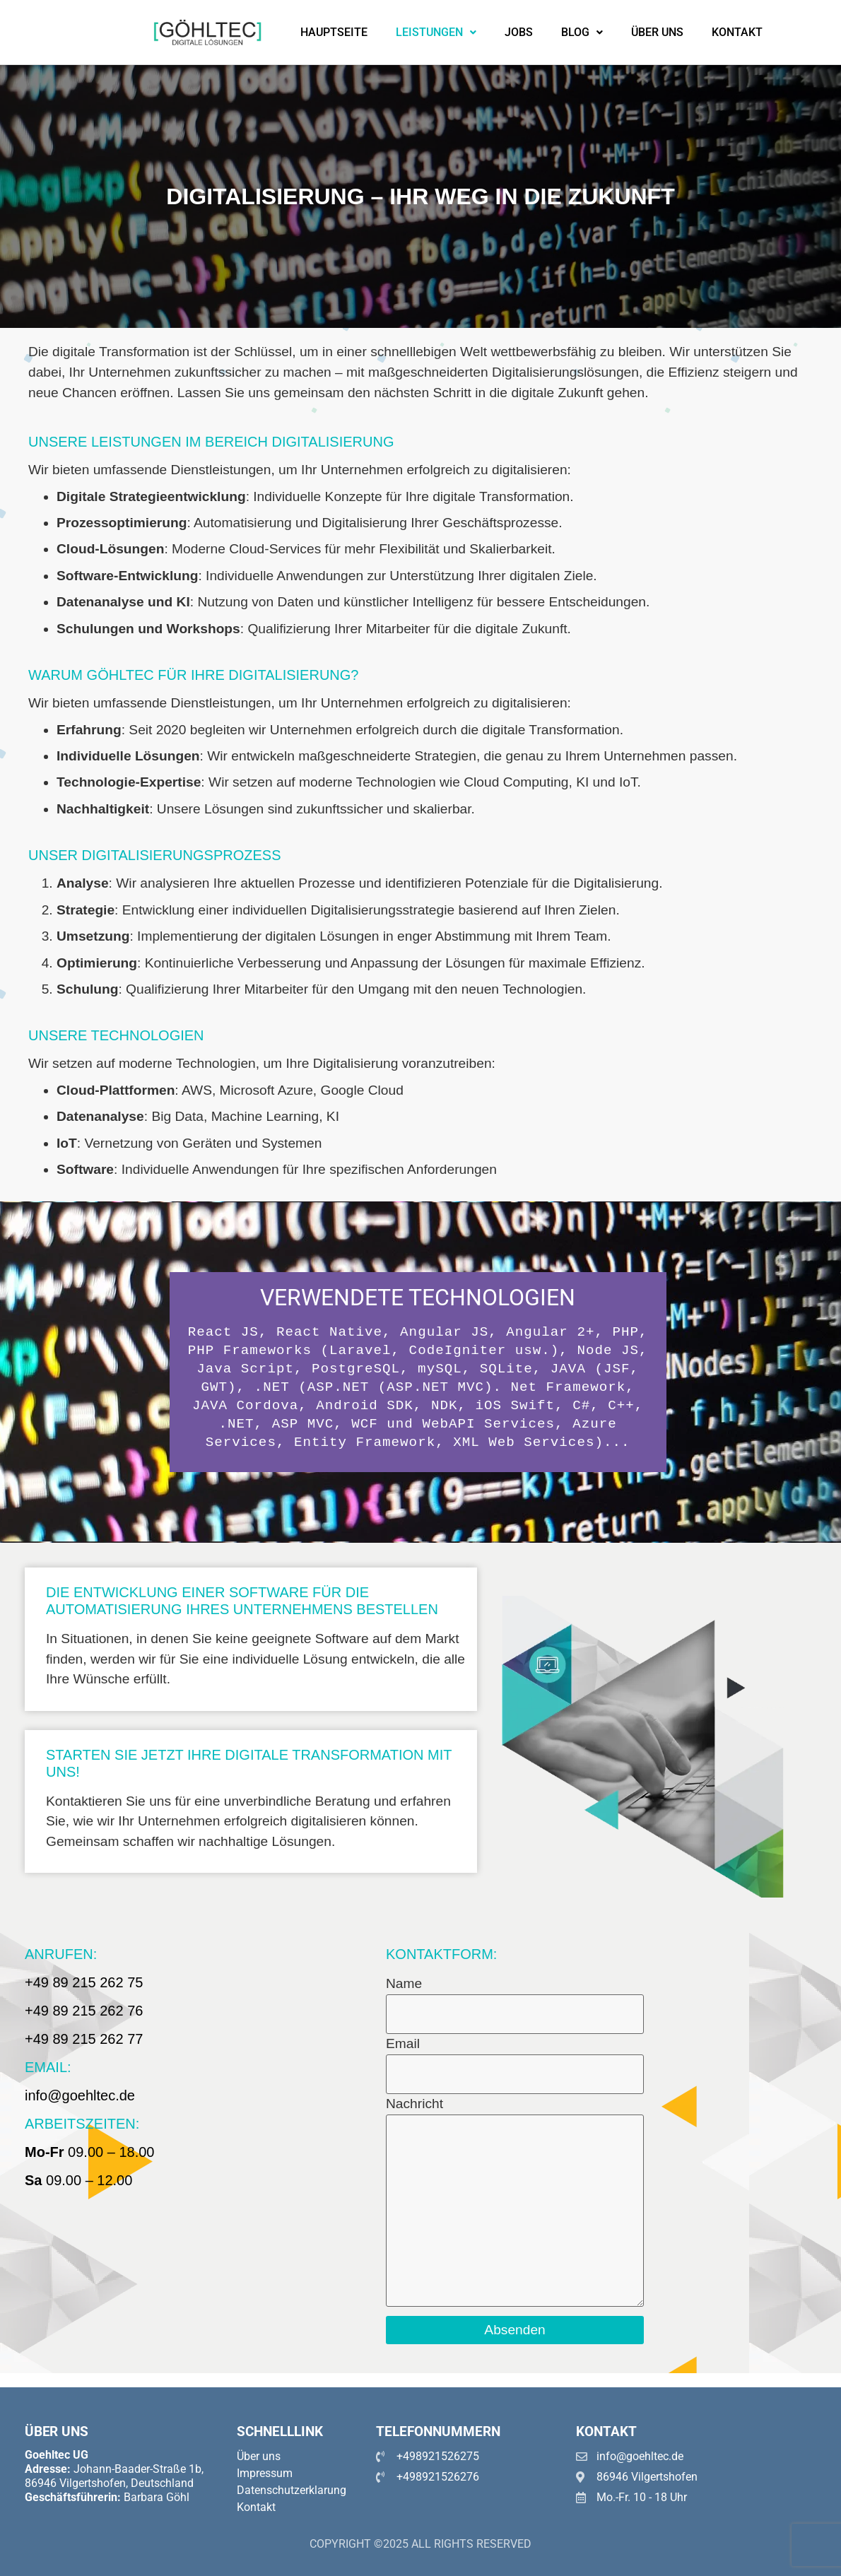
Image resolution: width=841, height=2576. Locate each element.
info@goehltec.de (80, 2095)
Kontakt (737, 32)
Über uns (657, 32)
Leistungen (436, 32)
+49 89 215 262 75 (84, 1982)
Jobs (519, 32)
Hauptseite (333, 32)
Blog (582, 32)
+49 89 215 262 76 (84, 2010)
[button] (436, 32)
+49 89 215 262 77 (84, 2039)
